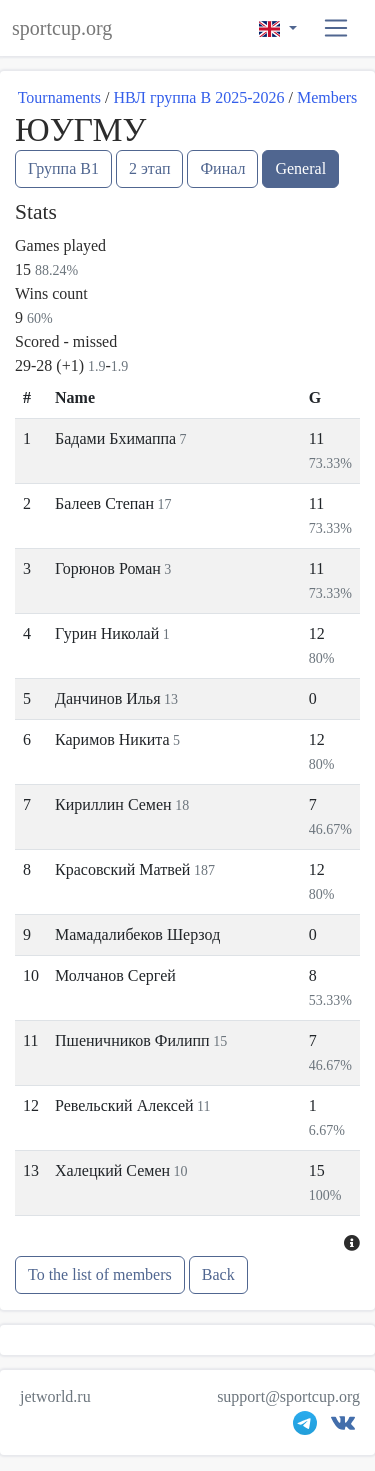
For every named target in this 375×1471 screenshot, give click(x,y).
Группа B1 (63, 168)
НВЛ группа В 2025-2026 (198, 97)
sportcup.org (62, 28)
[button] (336, 28)
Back (218, 1274)
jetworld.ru (55, 1396)
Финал (222, 168)
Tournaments (59, 97)
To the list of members (100, 1274)
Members (327, 97)
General (300, 168)
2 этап (150, 168)
